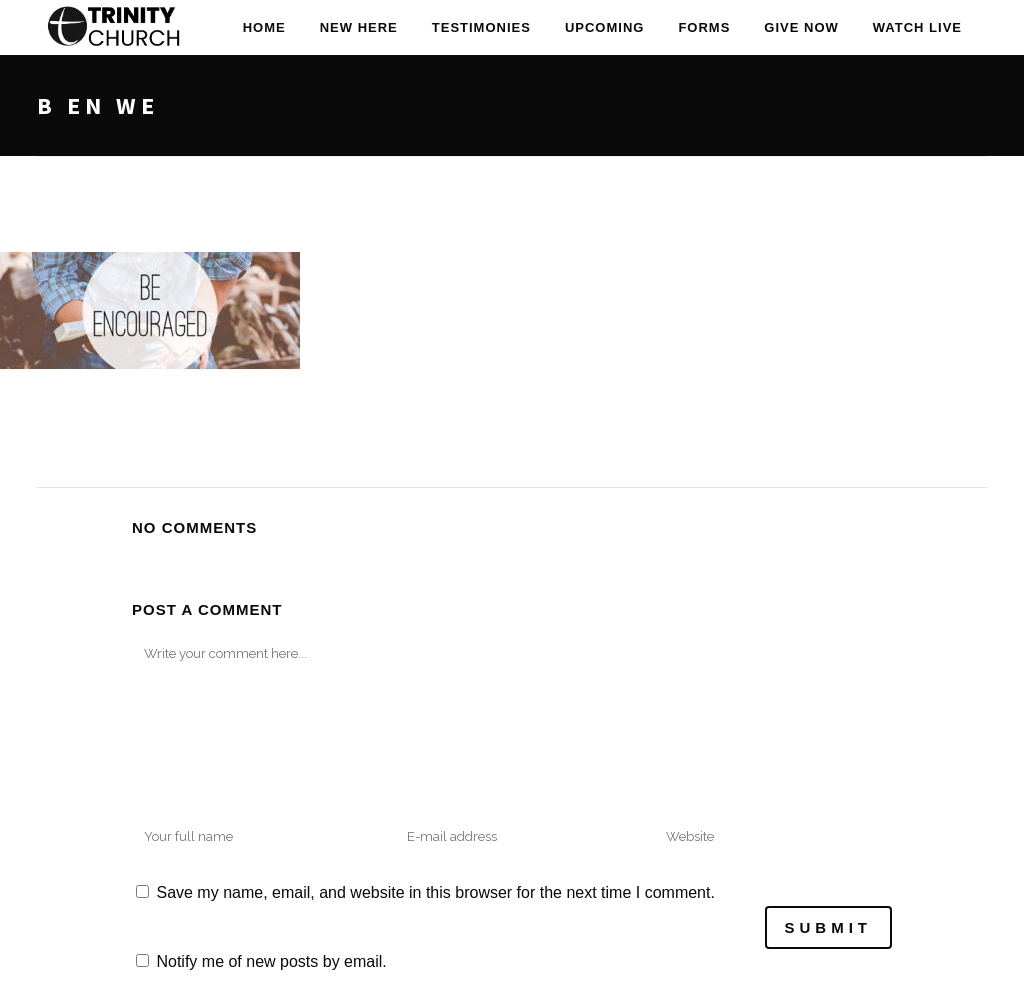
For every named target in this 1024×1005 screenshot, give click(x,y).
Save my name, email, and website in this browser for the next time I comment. (435, 892)
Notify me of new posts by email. (271, 961)
